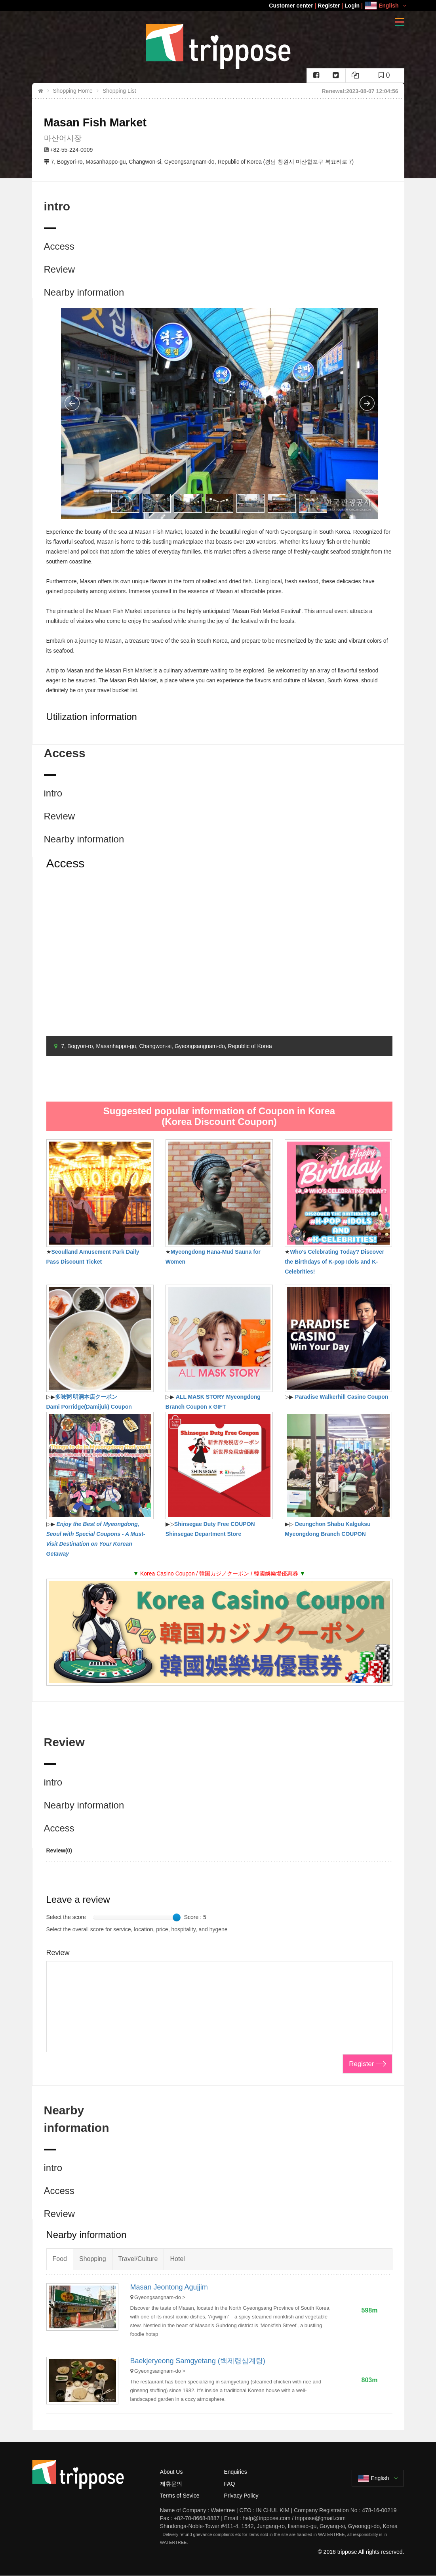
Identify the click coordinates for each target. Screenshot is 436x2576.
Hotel (177, 2258)
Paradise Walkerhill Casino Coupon (341, 1397)
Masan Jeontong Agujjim (169, 2287)
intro (53, 793)
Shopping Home (73, 91)
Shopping (92, 2258)
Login (352, 5)
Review (59, 269)
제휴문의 (171, 2484)
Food (60, 2258)
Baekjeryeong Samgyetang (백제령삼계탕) (197, 2361)
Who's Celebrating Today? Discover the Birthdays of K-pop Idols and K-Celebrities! (334, 1262)
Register (329, 5)
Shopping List (119, 91)
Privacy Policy (241, 2495)
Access (59, 246)
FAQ (229, 2484)
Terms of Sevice (180, 2495)
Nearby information (84, 292)
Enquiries (235, 2472)
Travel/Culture (138, 2258)
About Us (171, 2472)
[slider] (177, 1917)
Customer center (291, 5)
